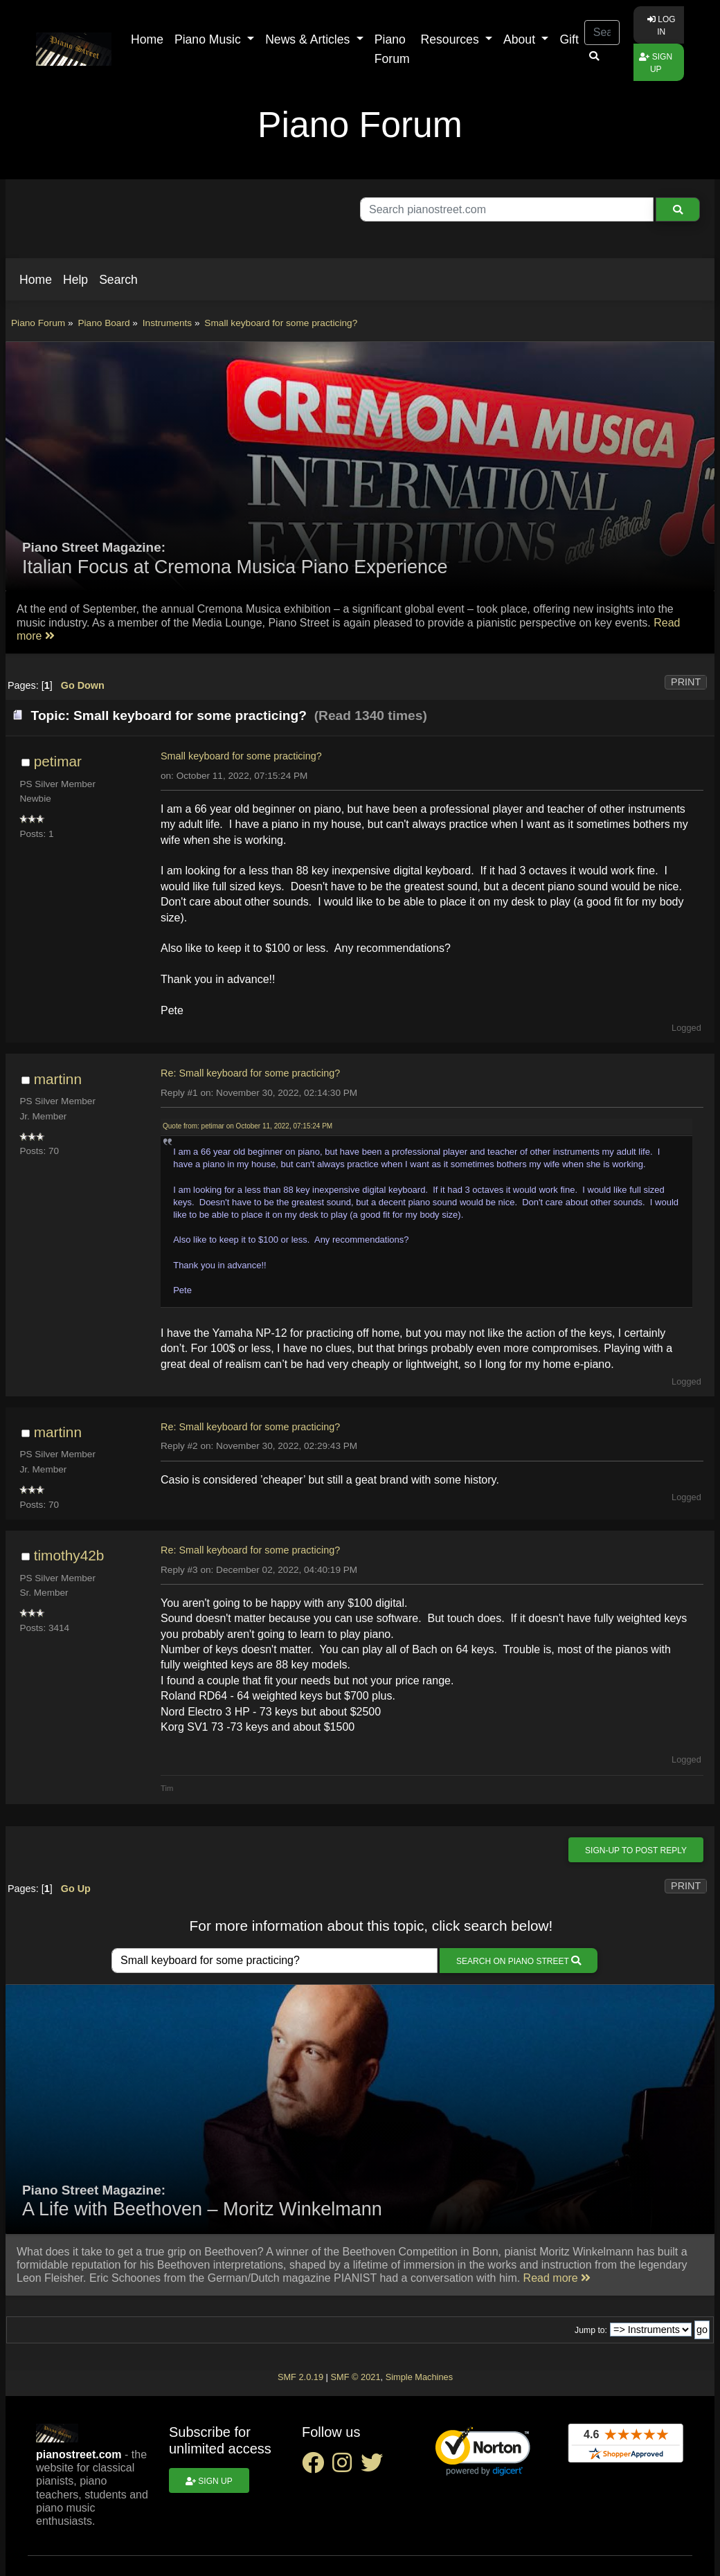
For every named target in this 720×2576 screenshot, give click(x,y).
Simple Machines (419, 2377)
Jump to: (591, 2330)
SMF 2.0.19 (300, 2377)
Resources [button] (452, 39)
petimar (58, 761)
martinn (58, 1079)
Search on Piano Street (518, 1961)
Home (147, 39)
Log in (661, 26)
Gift (568, 39)
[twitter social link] (374, 2467)
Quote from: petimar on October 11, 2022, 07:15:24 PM (247, 1126)
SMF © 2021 (355, 2377)
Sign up (655, 63)
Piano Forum (392, 49)
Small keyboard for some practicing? (241, 756)
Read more (557, 2278)
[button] (35, 279)
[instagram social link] (346, 2467)
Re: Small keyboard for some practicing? (250, 1073)
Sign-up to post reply (636, 1850)
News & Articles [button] (309, 39)
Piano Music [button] (209, 39)
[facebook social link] (317, 2467)
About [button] (521, 39)
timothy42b (69, 1555)
